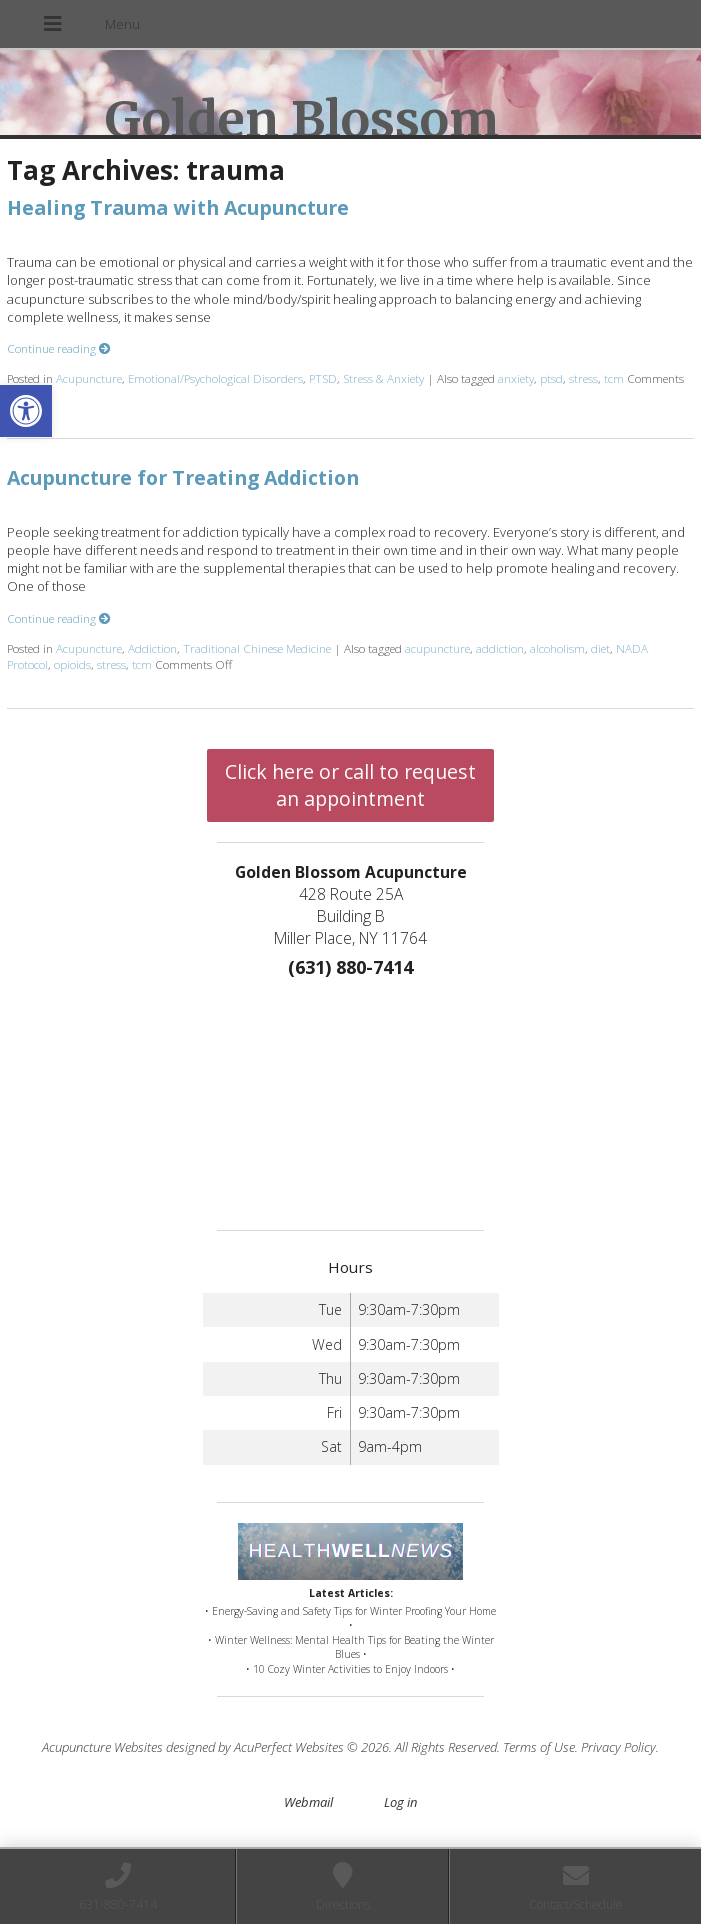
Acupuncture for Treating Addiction (183, 477)
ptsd (551, 378)
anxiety (516, 378)
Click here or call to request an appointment (350, 785)
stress (583, 378)
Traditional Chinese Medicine (257, 648)
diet (600, 648)
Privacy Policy (618, 1747)
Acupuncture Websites (102, 1747)
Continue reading (59, 348)
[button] (26, 411)
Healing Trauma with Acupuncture (178, 207)
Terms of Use (539, 1747)
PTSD (323, 378)
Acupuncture (89, 378)
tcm (614, 378)
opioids (72, 664)
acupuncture (437, 648)
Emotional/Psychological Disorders (215, 378)
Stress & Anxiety (383, 378)
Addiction (152, 648)
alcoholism (557, 648)
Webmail (308, 1802)
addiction (500, 648)
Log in (400, 1802)
